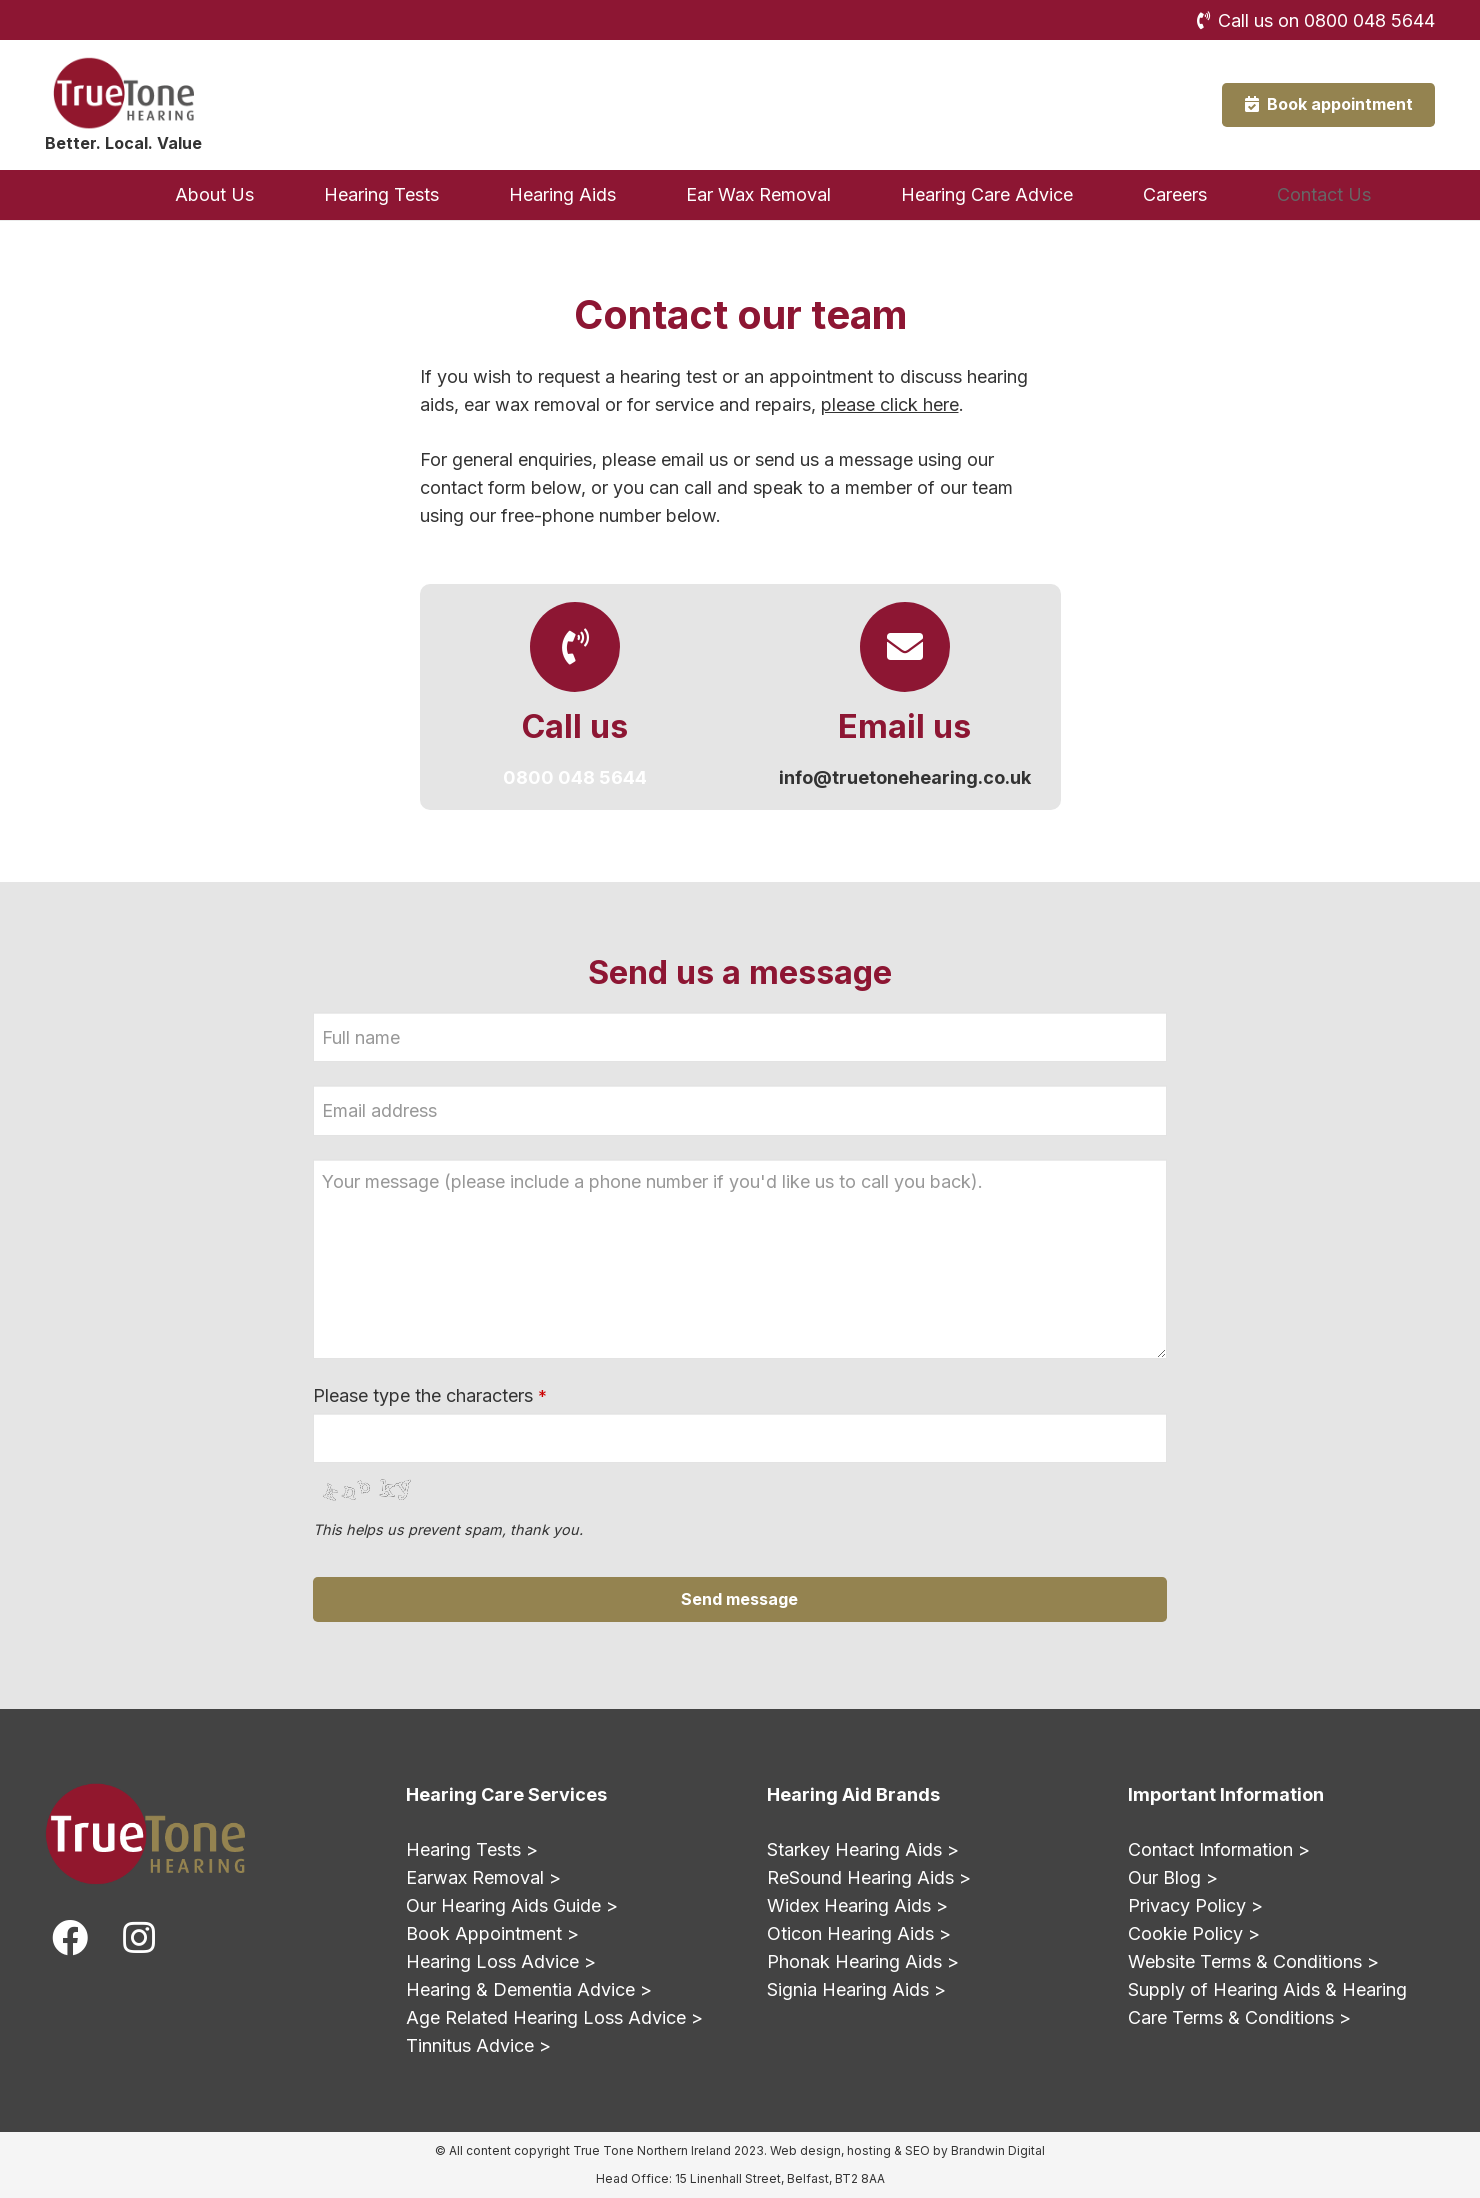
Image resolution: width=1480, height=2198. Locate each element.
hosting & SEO (888, 2150)
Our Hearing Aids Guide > (512, 1905)
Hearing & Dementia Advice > (529, 1989)
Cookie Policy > (1194, 1933)
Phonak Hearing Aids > (863, 1961)
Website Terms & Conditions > (1253, 1961)
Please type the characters (430, 1395)
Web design (805, 2150)
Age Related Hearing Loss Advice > (554, 2017)
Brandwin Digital (998, 2150)
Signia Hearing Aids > (856, 1989)
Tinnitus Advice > (478, 2045)
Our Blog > (1173, 1877)
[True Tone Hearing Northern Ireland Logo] (123, 93)
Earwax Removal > (483, 1877)
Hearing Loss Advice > (501, 1961)
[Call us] (575, 647)
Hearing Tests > (472, 1849)
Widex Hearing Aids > (857, 1905)
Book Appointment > (492, 1933)
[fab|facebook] (70, 1938)
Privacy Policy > (1195, 1905)
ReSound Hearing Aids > (869, 1877)
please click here (890, 404)
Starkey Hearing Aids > (863, 1849)
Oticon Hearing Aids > (859, 1933)
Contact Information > (1219, 1849)
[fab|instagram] (138, 1938)
